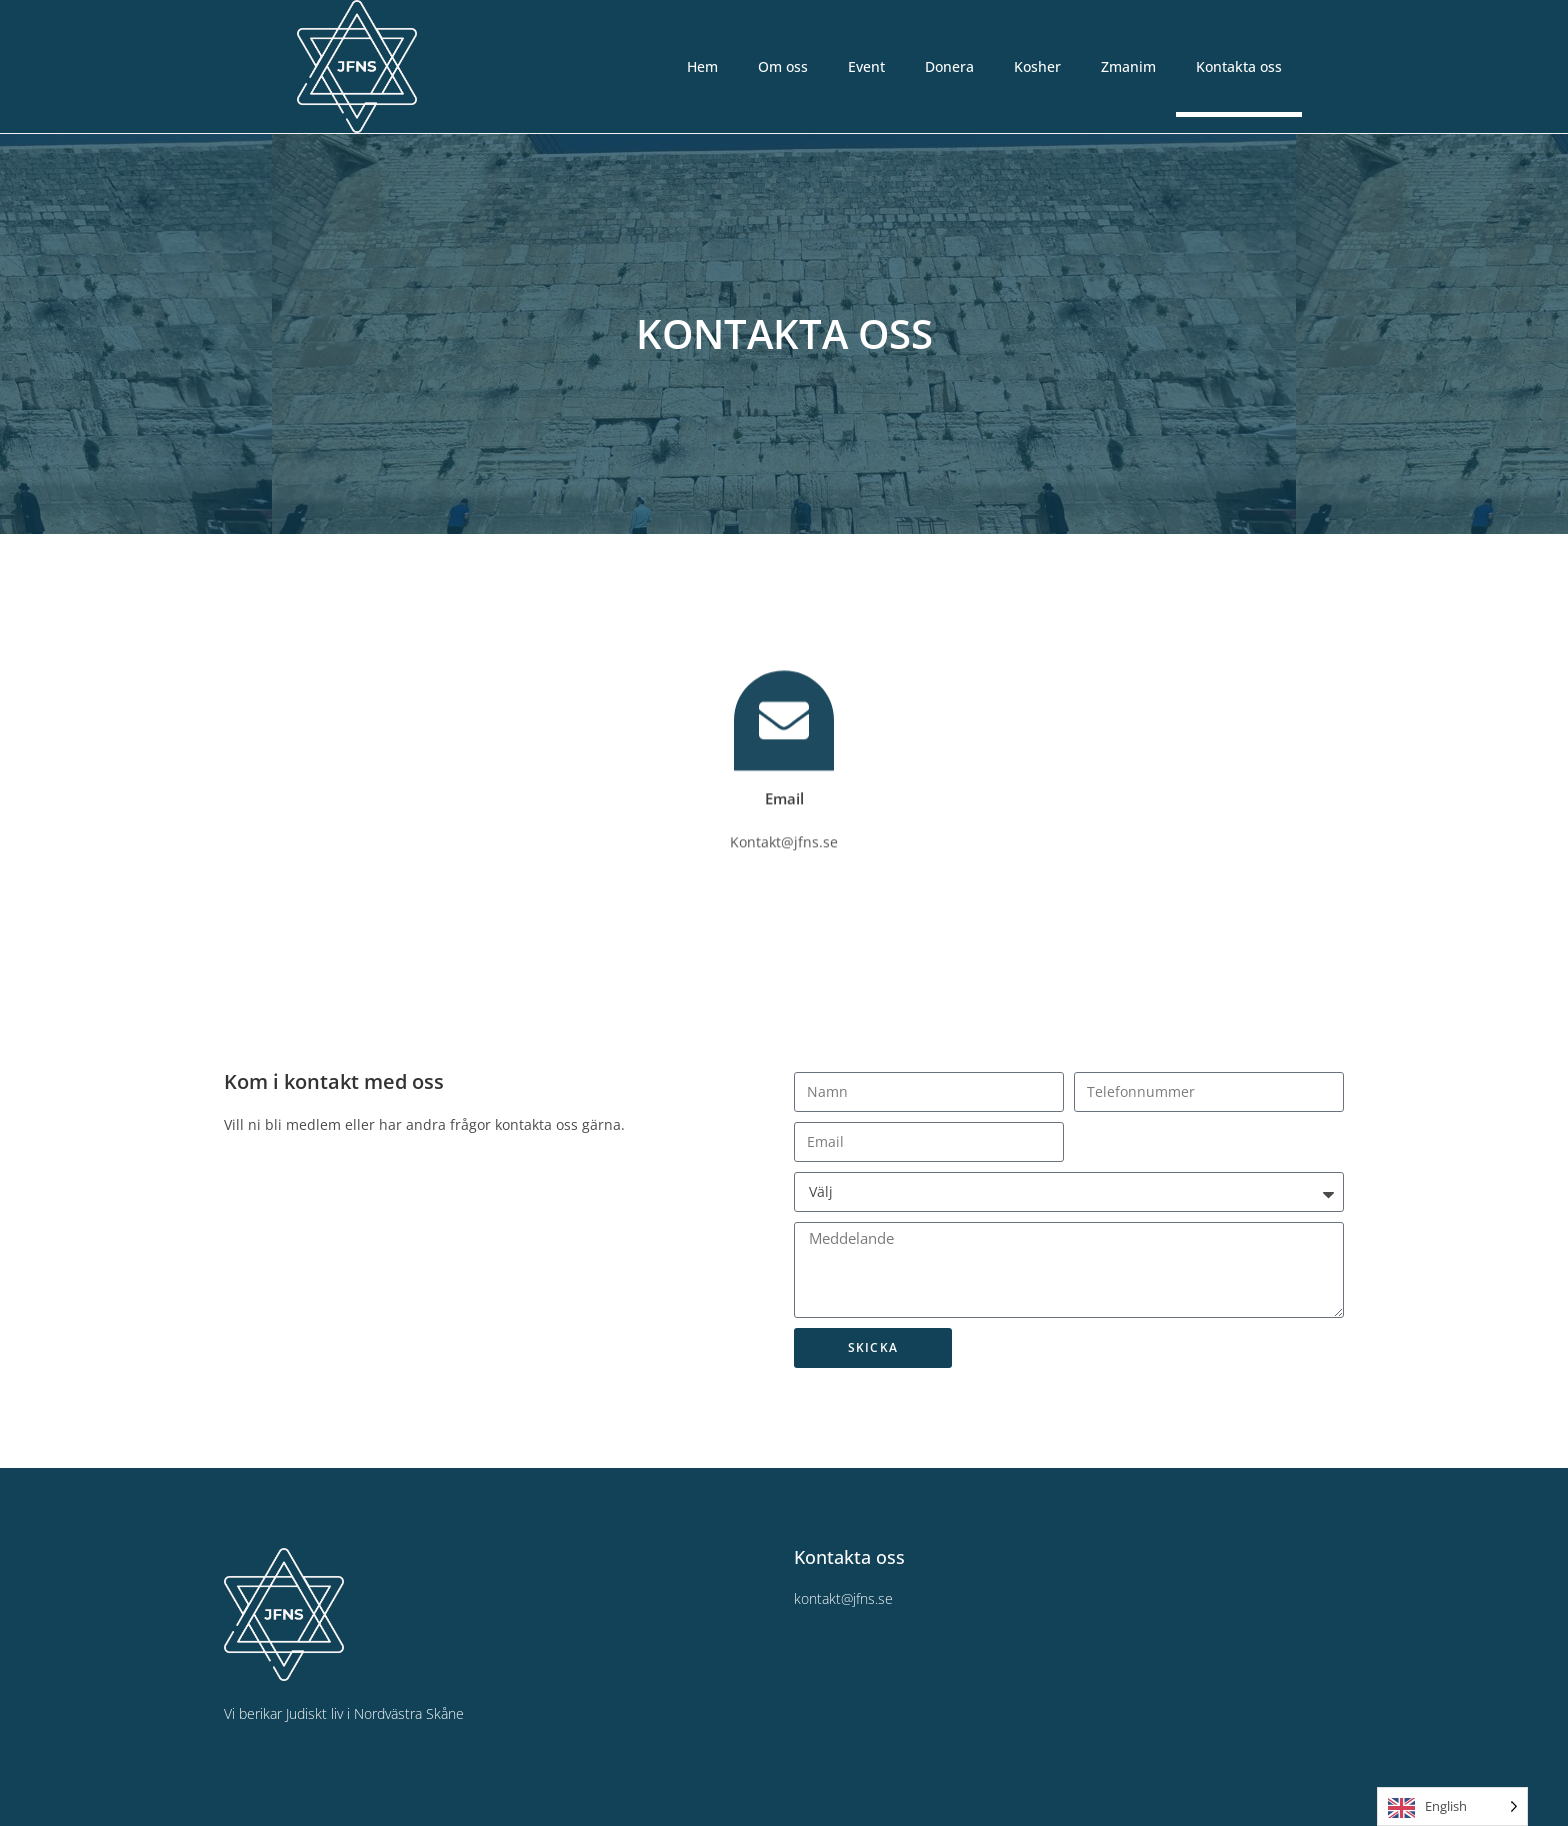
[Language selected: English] (1452, 1806)
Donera (949, 66)
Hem (702, 66)
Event (866, 66)
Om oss (783, 66)
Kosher (1037, 66)
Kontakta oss (1239, 66)
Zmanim (1128, 66)
